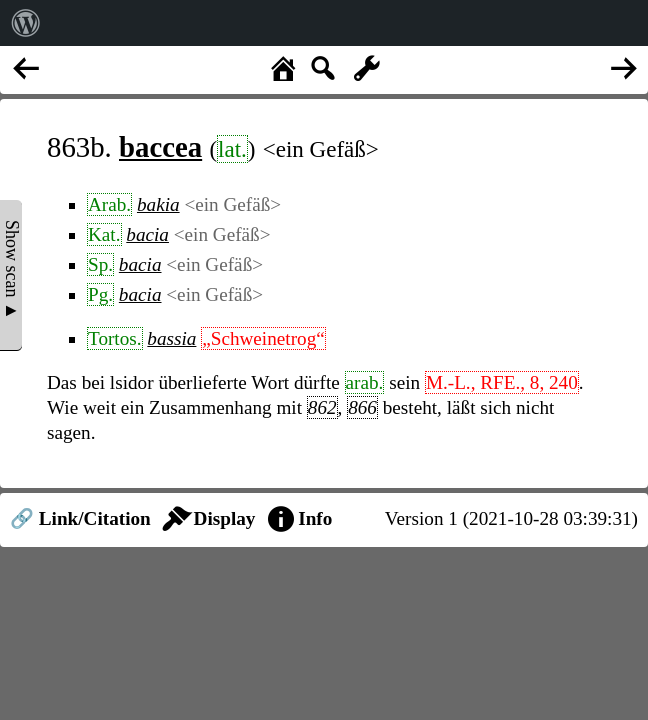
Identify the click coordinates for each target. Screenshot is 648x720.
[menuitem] (26, 23)
